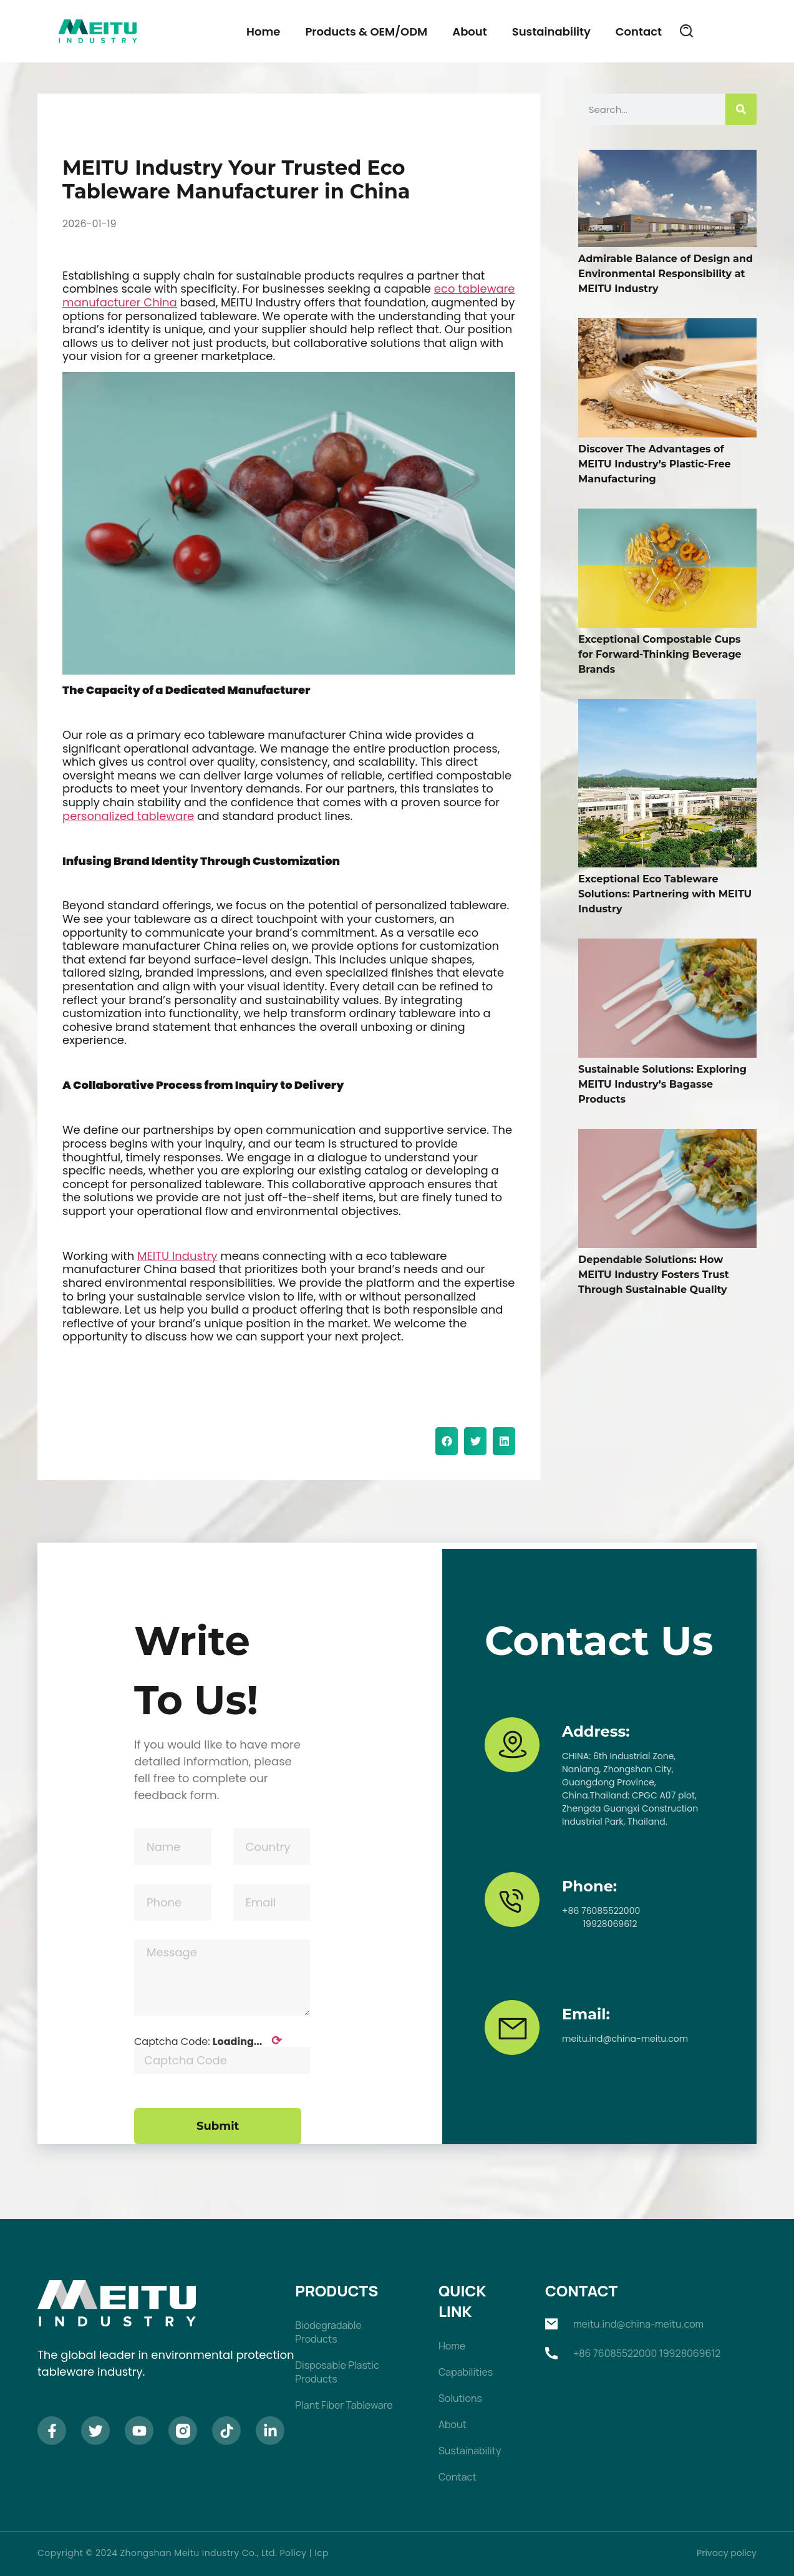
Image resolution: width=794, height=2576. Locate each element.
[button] (686, 31)
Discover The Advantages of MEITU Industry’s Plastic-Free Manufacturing (654, 464)
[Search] (741, 109)
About (469, 31)
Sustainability (551, 31)
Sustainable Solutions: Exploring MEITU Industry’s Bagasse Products (662, 1084)
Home (263, 31)
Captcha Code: (208, 2040)
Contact (639, 31)
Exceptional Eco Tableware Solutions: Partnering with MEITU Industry (665, 894)
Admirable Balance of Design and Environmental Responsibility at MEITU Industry (665, 274)
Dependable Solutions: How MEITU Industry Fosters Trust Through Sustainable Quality (653, 1274)
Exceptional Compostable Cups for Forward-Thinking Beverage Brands (660, 654)
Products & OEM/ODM (366, 31)
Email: (586, 2014)
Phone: (589, 1886)
